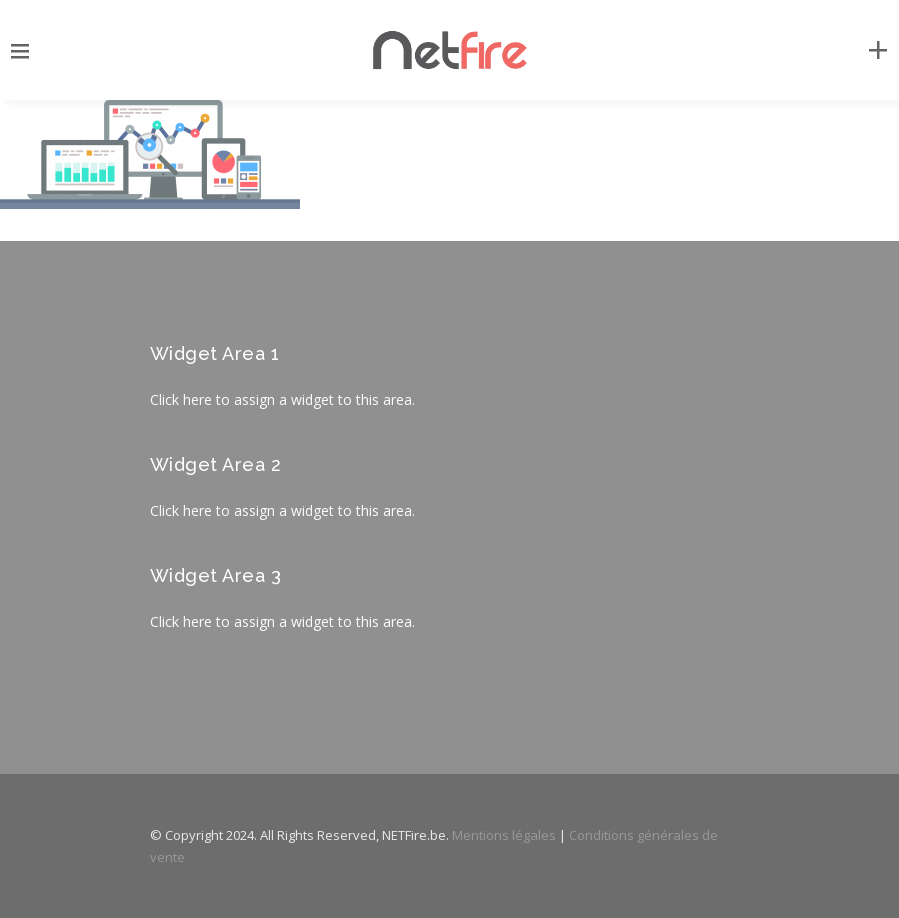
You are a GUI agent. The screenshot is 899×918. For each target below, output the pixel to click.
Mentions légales (504, 835)
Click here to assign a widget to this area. (282, 399)
